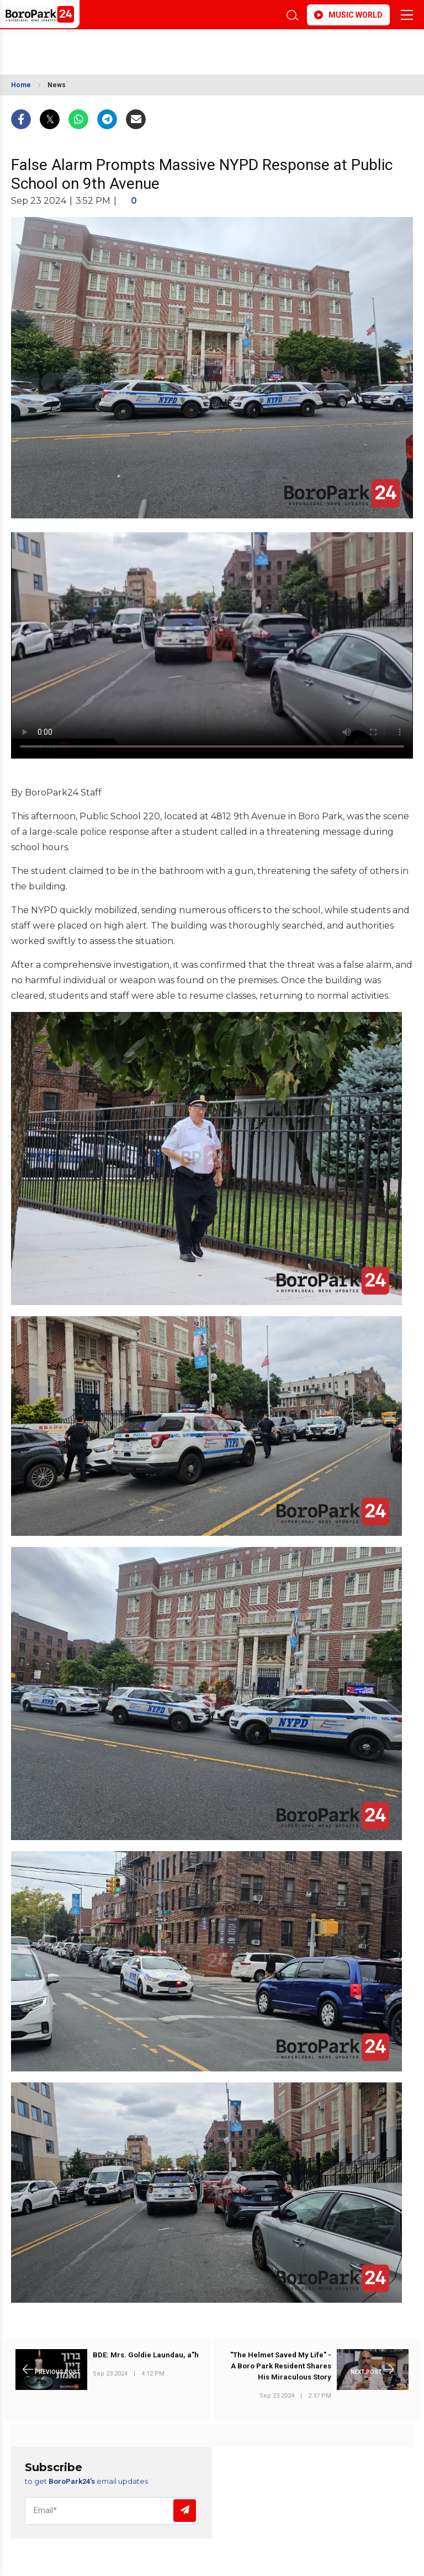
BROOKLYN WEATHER (109, 46)
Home (21, 85)
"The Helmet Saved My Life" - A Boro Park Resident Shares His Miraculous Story (280, 2366)
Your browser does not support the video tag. (212, 645)
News (56, 85)
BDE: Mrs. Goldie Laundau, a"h (146, 2355)
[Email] (111, 2511)
